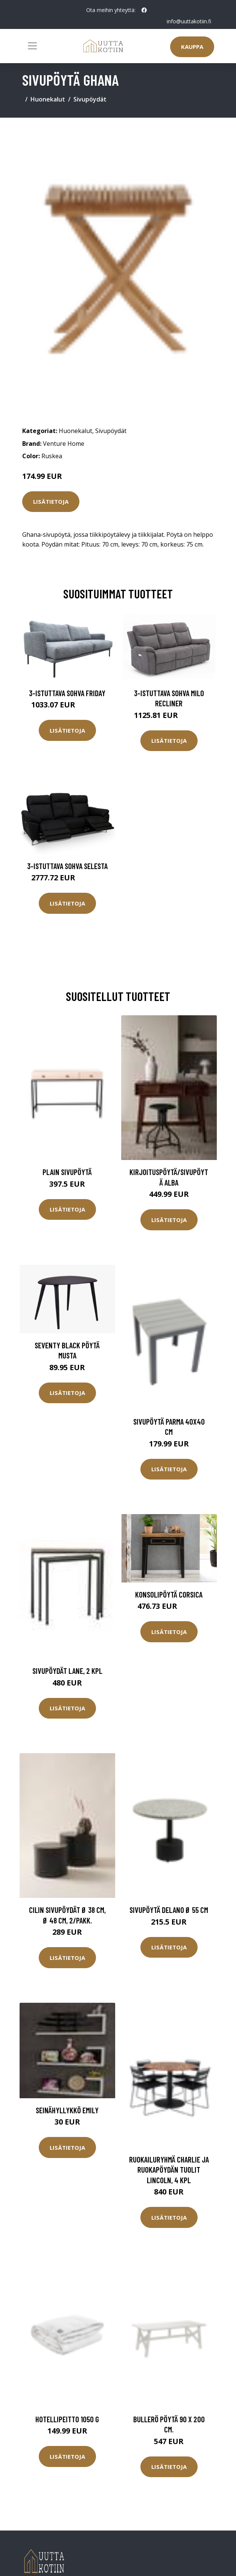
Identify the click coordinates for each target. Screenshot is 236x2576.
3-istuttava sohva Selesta (67, 866)
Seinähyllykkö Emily (67, 2110)
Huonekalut (47, 99)
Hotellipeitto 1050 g (67, 2419)
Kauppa (192, 46)
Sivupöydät (90, 99)
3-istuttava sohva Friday (67, 693)
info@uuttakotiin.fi (189, 21)
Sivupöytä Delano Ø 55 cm (168, 1909)
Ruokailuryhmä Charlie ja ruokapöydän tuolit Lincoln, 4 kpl (169, 2170)
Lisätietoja (51, 501)
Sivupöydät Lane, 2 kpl (67, 1670)
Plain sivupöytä (67, 1172)
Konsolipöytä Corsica (169, 1594)
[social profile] (144, 10)
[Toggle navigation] (32, 46)
